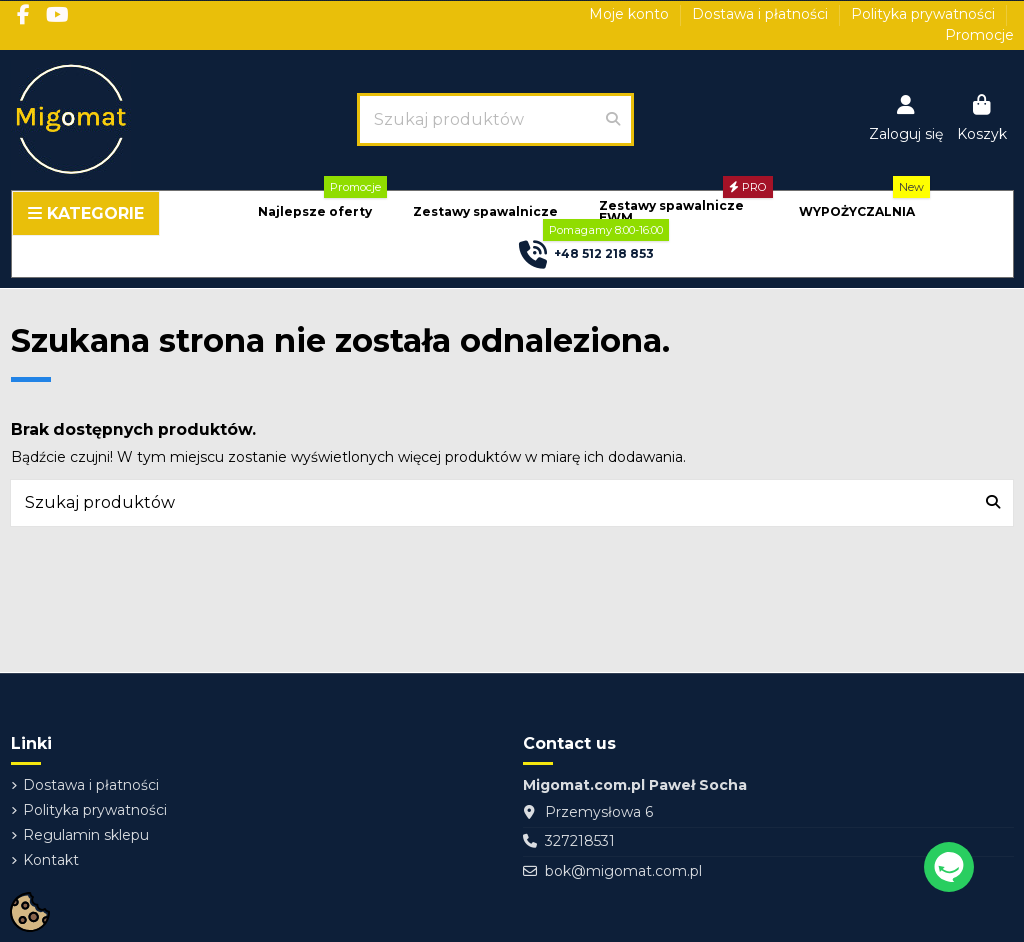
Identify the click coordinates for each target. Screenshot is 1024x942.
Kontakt (51, 860)
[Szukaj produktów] (613, 119)
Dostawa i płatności (762, 14)
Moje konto (631, 14)
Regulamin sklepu (86, 835)
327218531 (580, 841)
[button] (315, 212)
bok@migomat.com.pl (623, 871)
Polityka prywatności (925, 14)
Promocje (979, 35)
